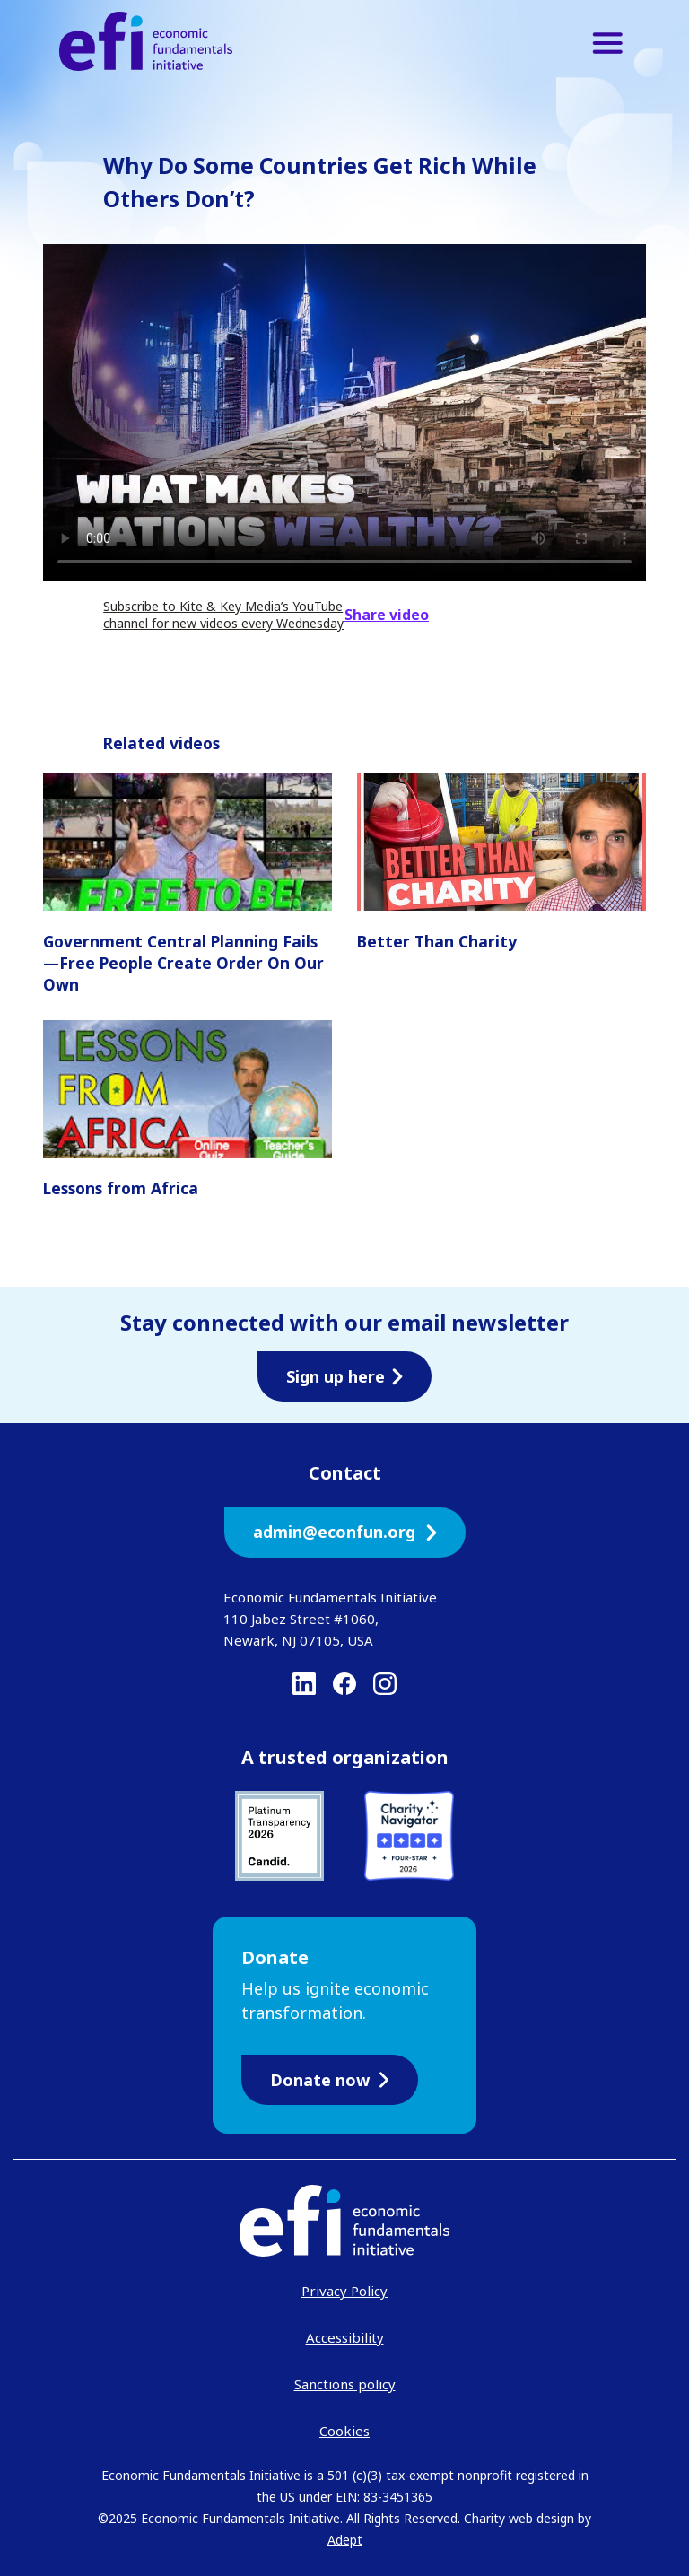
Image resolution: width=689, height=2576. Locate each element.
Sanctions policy (345, 2384)
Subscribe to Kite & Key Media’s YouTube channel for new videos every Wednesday (223, 615)
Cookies (344, 2431)
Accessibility (345, 2337)
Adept (344, 2539)
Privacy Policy (344, 2291)
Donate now (329, 2080)
